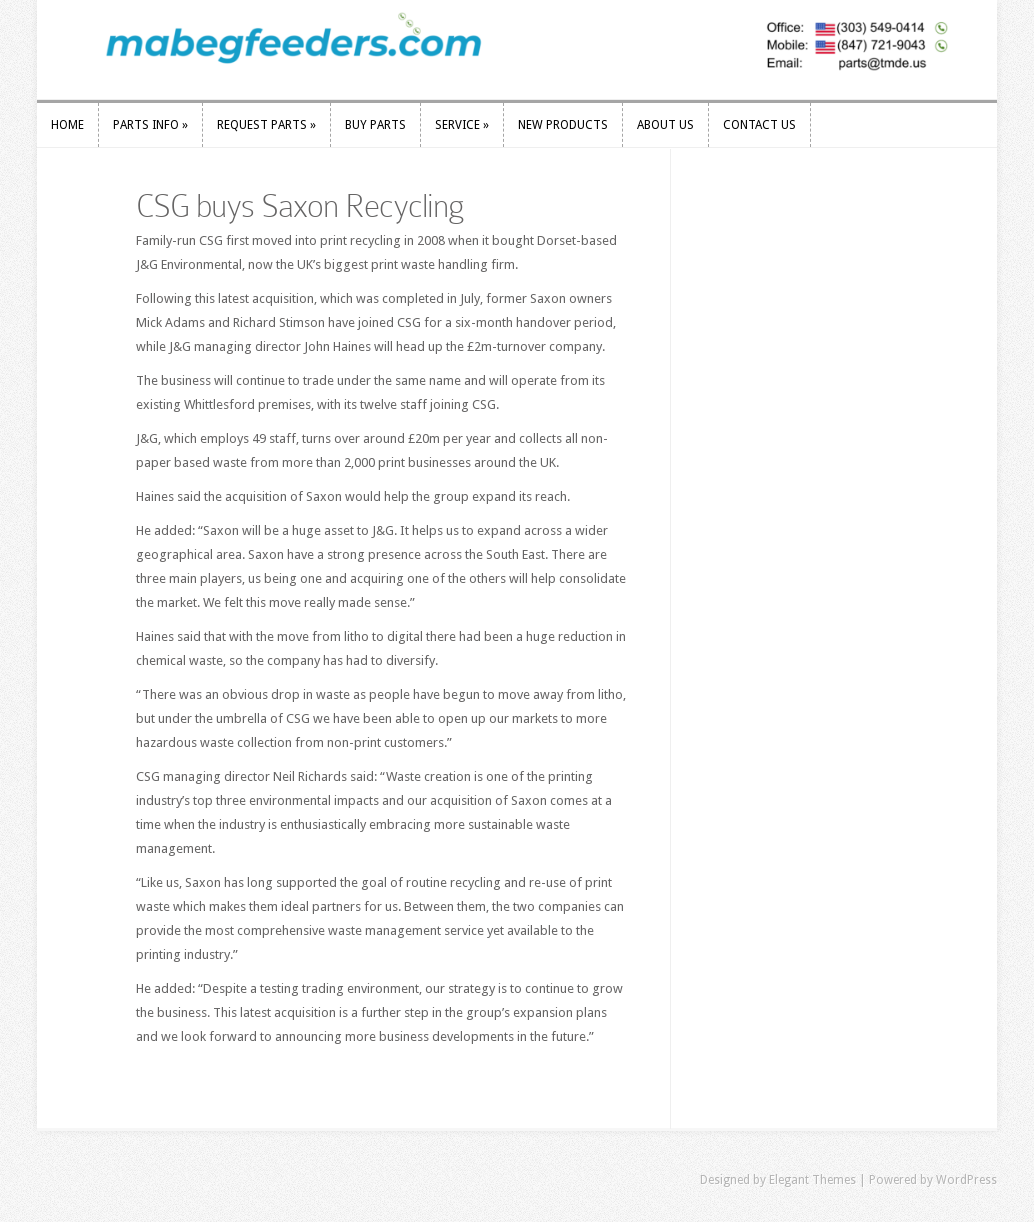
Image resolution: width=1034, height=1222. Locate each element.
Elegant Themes (812, 1180)
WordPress (966, 1180)
